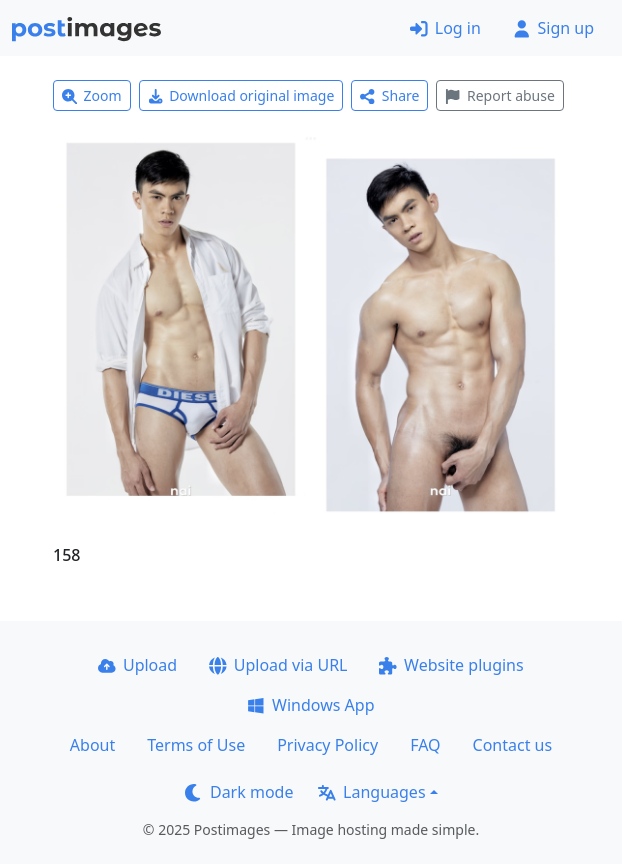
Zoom (92, 95)
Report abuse (499, 95)
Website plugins (451, 665)
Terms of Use (196, 745)
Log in (445, 28)
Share (389, 95)
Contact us (513, 745)
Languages (371, 792)
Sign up (553, 28)
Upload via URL (278, 665)
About (92, 745)
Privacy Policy (327, 745)
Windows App (310, 705)
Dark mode (239, 792)
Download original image (241, 95)
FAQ (425, 745)
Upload (137, 665)
